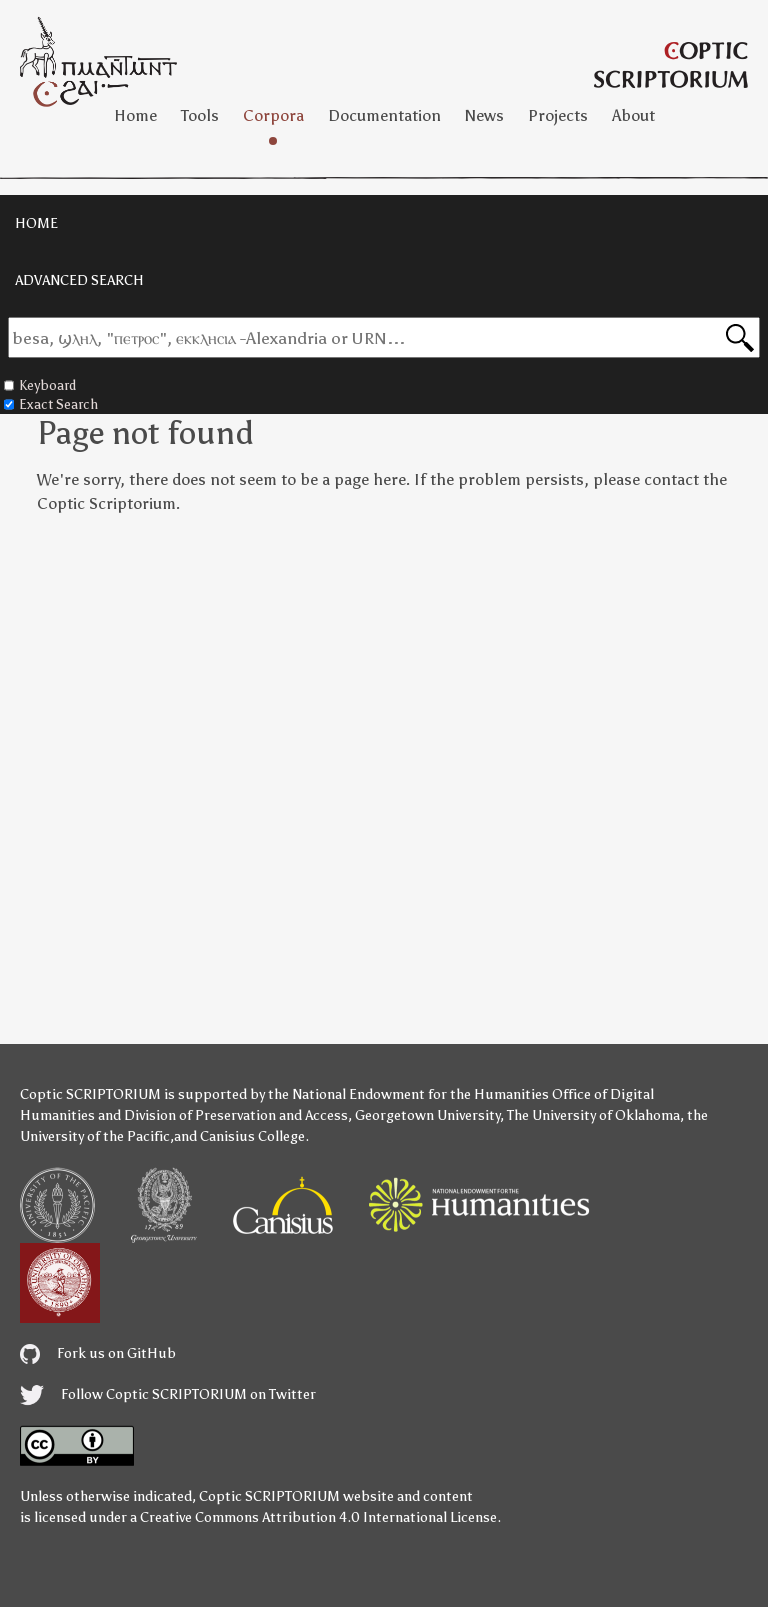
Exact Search (51, 404)
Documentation (384, 115)
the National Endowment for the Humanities (408, 1094)
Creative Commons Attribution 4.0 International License (318, 1517)
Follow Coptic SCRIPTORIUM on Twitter (168, 1394)
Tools (200, 115)
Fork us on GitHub (98, 1353)
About (633, 115)
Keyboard (40, 385)
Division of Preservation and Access (236, 1115)
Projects (558, 115)
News (484, 115)
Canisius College (252, 1136)
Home (135, 115)
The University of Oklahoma (593, 1115)
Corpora (273, 115)
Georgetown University (427, 1115)
